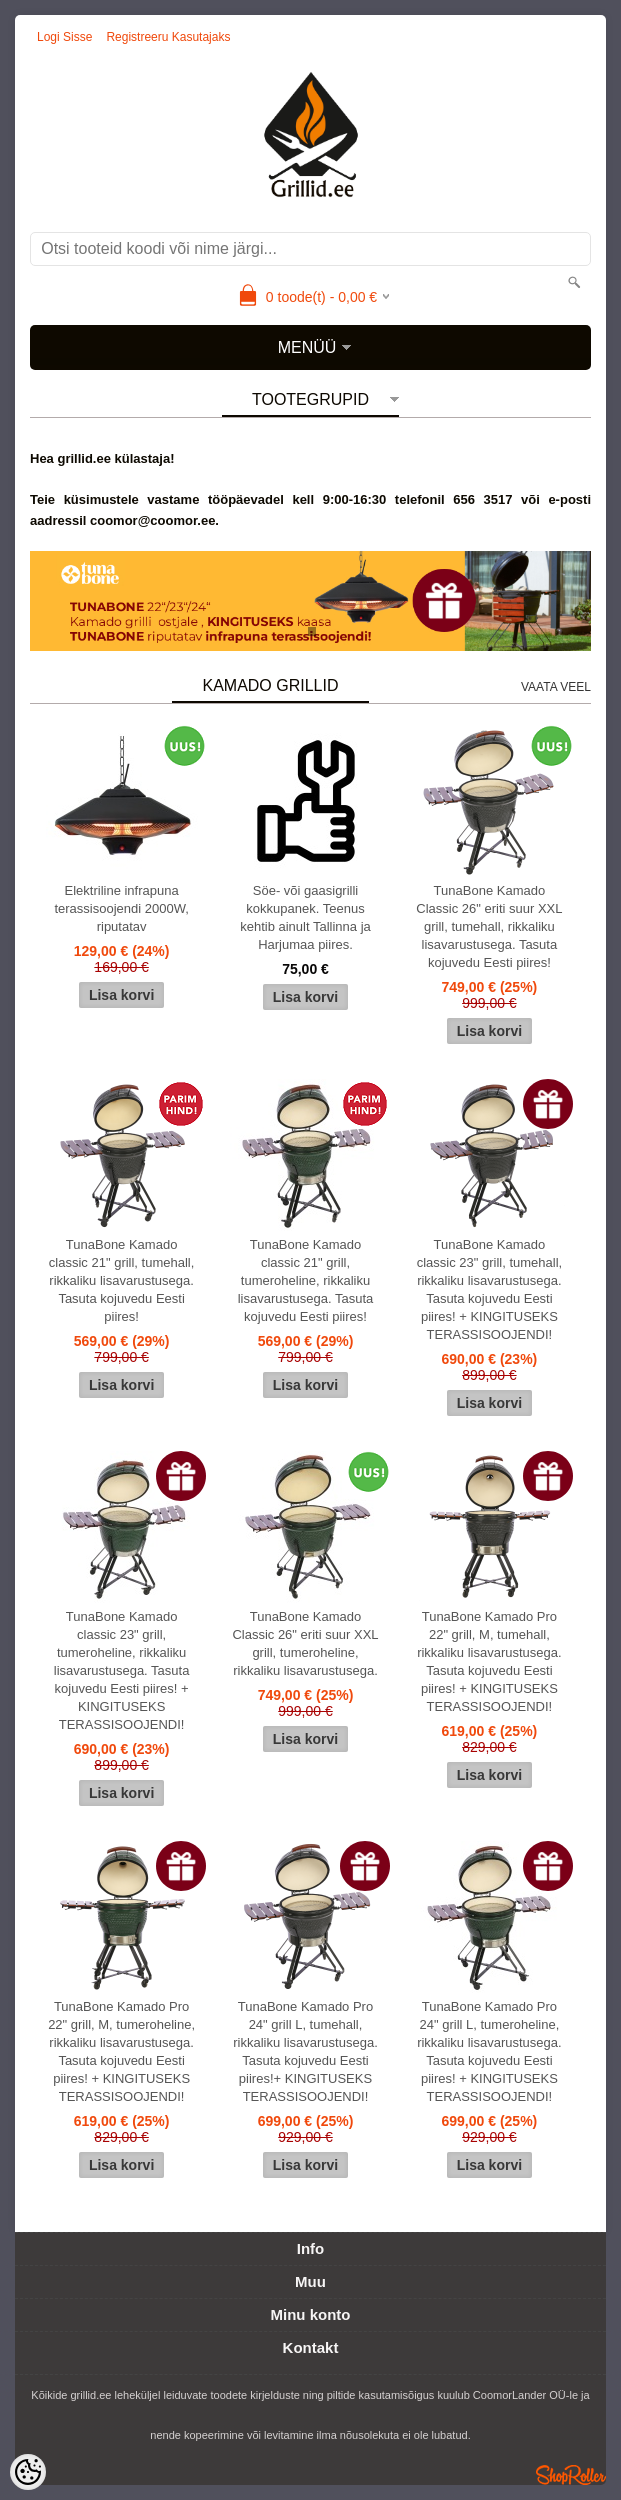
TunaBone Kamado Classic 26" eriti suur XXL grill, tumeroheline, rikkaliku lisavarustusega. (305, 1643)
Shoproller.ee (571, 2475)
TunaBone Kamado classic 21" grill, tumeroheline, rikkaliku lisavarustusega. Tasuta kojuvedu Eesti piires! (306, 1280)
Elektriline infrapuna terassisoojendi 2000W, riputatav (121, 908)
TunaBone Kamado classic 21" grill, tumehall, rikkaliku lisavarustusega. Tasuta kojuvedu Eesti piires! (122, 1280)
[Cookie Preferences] (28, 2472)
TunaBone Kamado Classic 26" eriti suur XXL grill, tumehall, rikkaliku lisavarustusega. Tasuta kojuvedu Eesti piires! (489, 926)
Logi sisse (64, 37)
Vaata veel (556, 687)
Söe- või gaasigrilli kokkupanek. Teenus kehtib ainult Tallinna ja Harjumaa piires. (305, 917)
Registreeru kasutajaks (168, 37)
